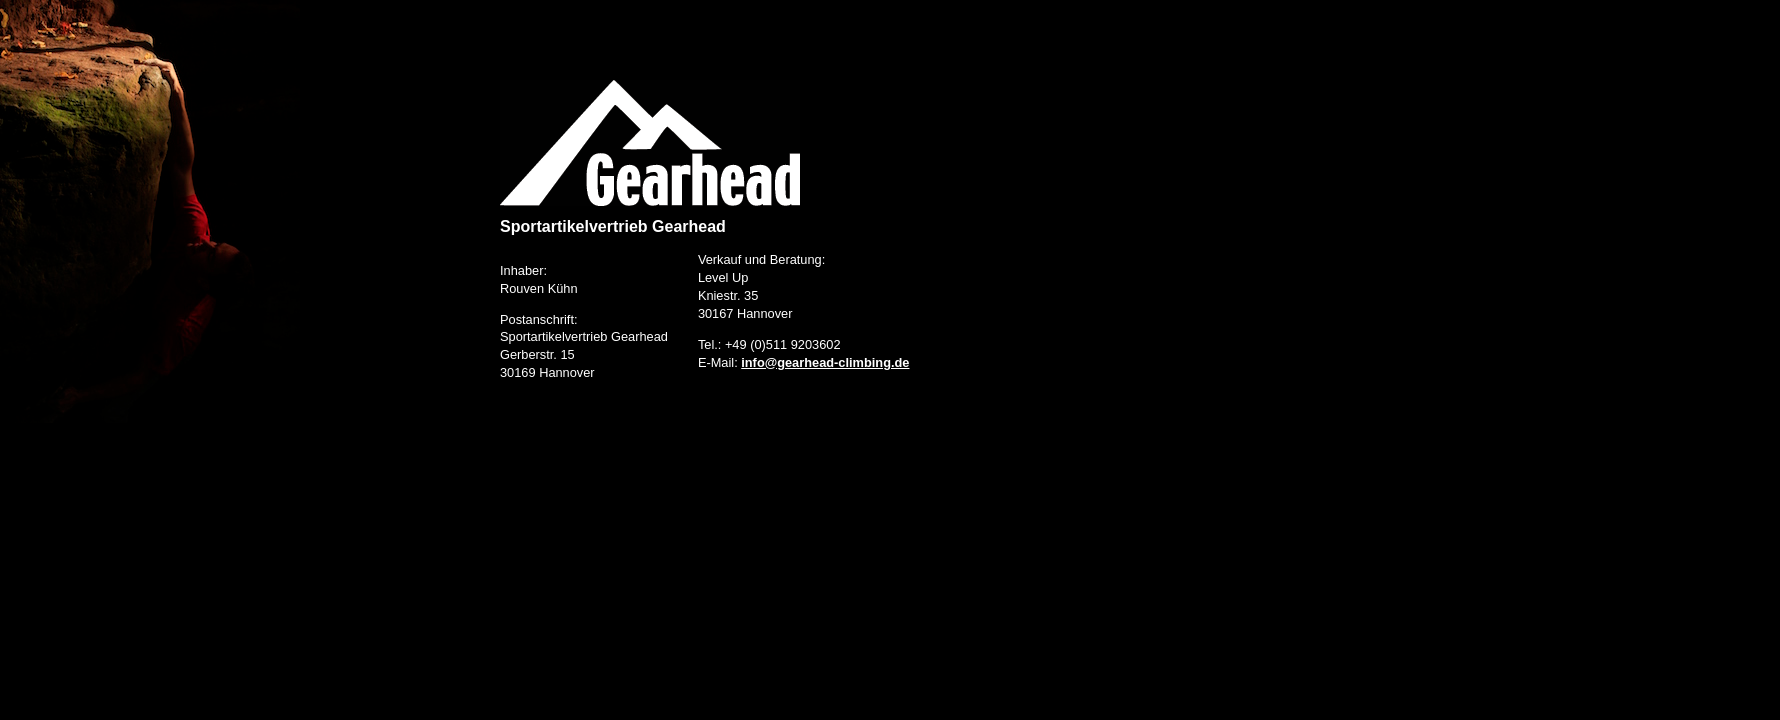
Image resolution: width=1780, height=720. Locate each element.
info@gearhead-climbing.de (825, 362)
